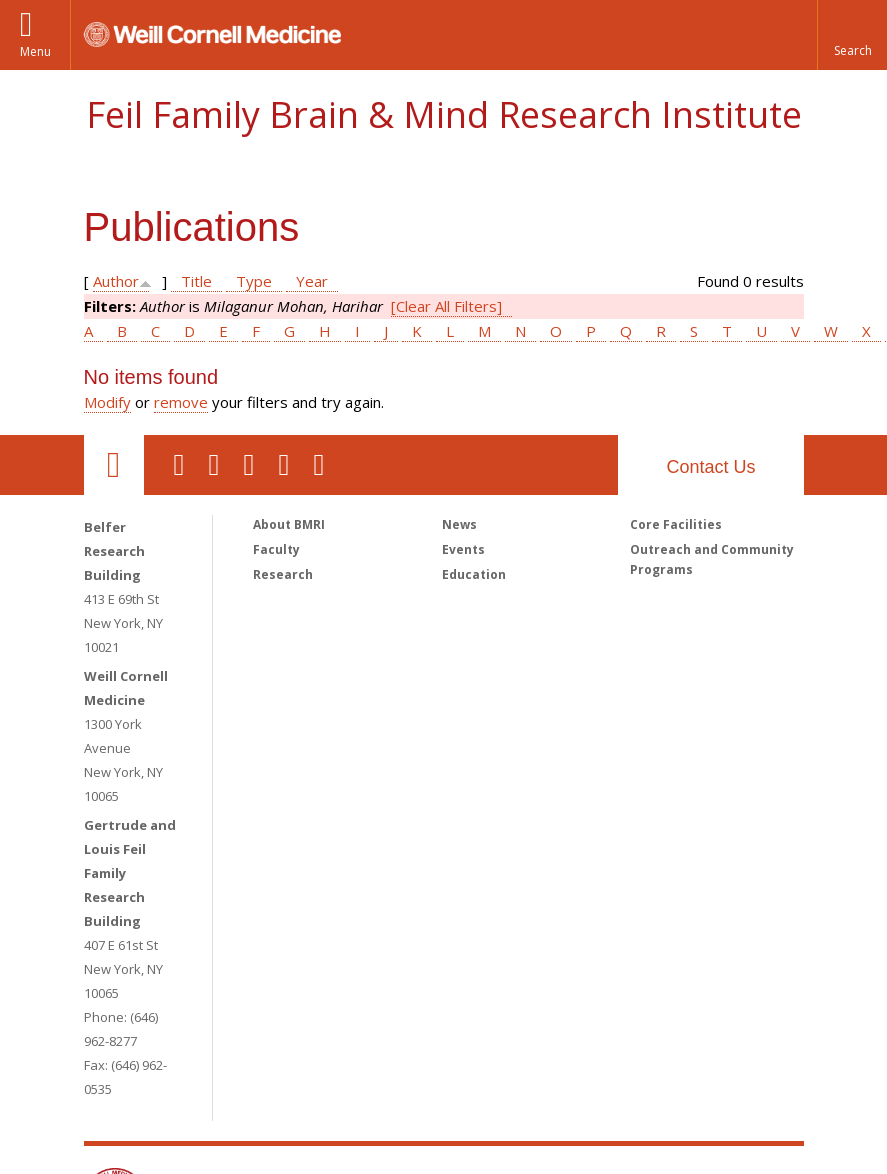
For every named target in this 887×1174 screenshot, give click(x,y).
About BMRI (289, 524)
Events (463, 549)
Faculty (276, 549)
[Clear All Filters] (446, 306)
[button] (852, 35)
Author (116, 281)
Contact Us (710, 467)
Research (283, 574)
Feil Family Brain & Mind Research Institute (444, 114)
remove (181, 402)
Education (474, 574)
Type (254, 281)
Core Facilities (676, 524)
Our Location (114, 465)
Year (312, 281)
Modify (107, 402)
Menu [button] (35, 51)
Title (196, 281)
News (459, 524)
